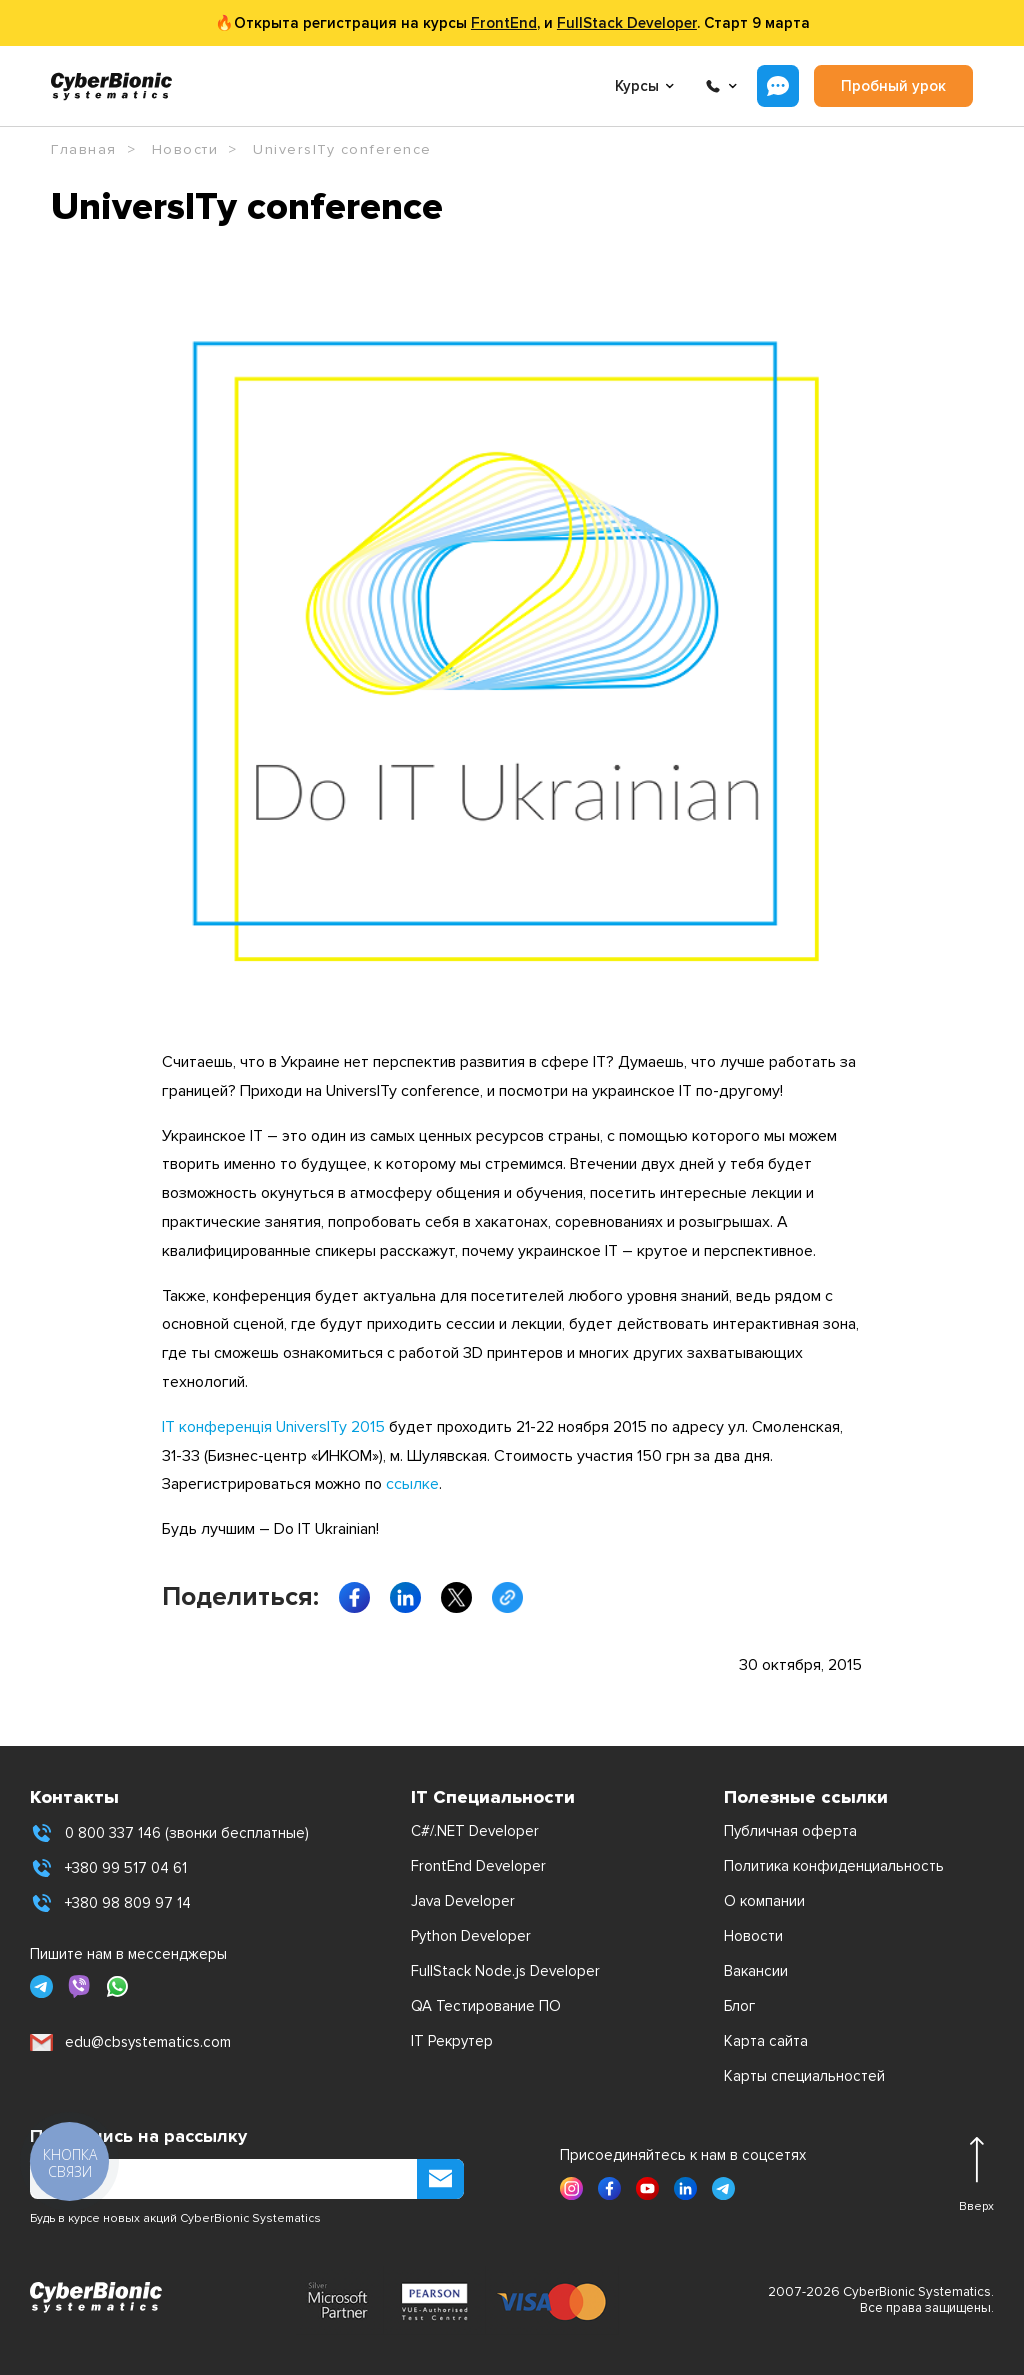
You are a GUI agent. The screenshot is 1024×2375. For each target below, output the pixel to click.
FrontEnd (504, 23)
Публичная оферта (790, 1831)
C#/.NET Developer (475, 1831)
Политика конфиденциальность (834, 1866)
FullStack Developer (627, 23)
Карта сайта (766, 2041)
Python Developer (471, 1936)
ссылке (412, 1484)
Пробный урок (893, 86)
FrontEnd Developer (478, 1866)
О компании (764, 1901)
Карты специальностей (804, 2076)
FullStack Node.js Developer (505, 1971)
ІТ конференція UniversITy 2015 (273, 1427)
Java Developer (463, 1901)
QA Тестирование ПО (486, 2006)
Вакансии (756, 1971)
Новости (753, 1936)
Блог (739, 2006)
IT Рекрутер (452, 2041)
